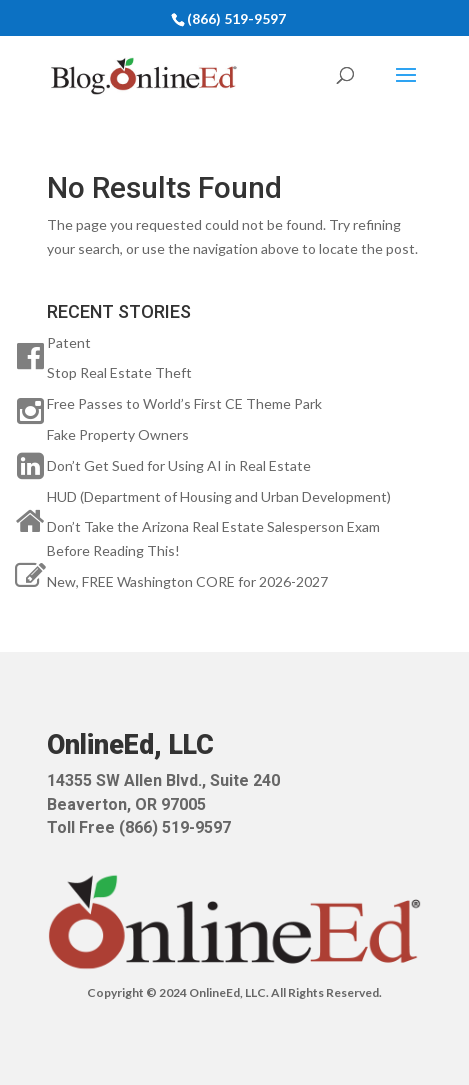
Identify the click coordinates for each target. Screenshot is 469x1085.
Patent (69, 342)
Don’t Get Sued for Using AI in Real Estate (179, 465)
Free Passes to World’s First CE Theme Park (184, 403)
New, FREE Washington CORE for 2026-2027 (187, 581)
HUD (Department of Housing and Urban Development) (219, 496)
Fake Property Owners (118, 434)
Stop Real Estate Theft (119, 372)
